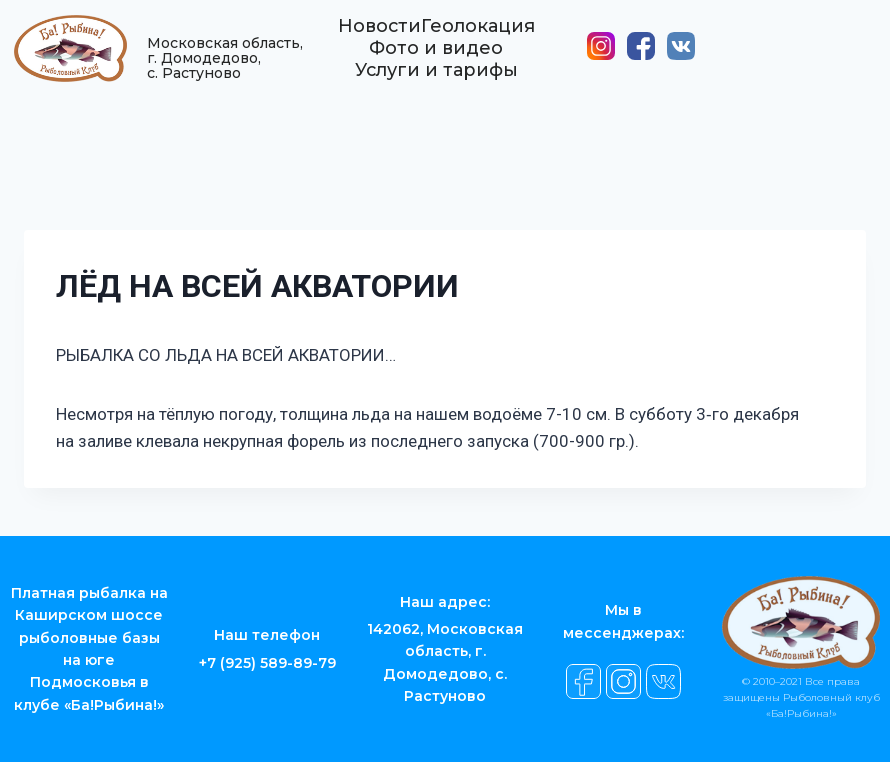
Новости (379, 35)
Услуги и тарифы (436, 79)
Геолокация (478, 35)
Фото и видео (436, 57)
